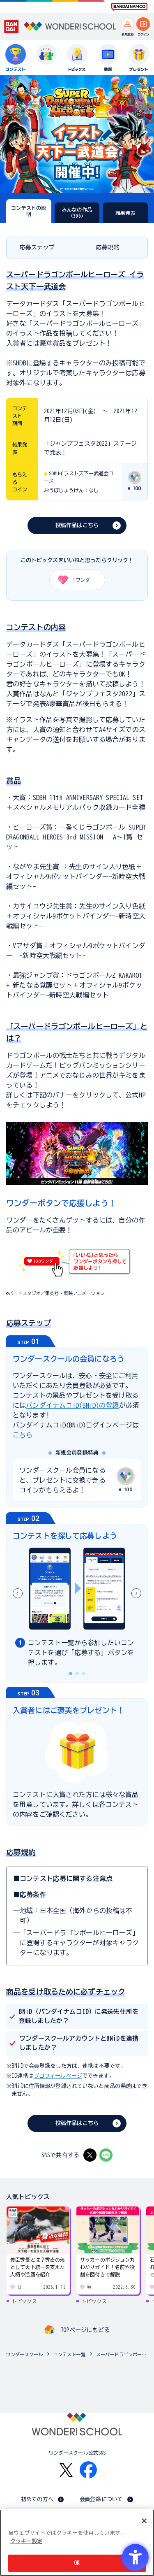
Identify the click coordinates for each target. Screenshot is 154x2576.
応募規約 (108, 247)
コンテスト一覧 (69, 2354)
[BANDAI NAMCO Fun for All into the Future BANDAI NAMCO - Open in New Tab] (129, 7)
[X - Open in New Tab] (90, 2155)
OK (77, 2563)
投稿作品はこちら (77, 525)
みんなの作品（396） (77, 212)
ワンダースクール (24, 2354)
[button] (136, 1593)
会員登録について (101, 2499)
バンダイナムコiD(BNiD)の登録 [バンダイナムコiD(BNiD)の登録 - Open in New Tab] (72, 1405)
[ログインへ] (143, 24)
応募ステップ (37, 247)
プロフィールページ (58, 2075)
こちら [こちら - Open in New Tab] (22, 1435)
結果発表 (125, 212)
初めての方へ (37, 2499)
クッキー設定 (26, 2541)
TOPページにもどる (85, 2330)
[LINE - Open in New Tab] (106, 2155)
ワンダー (73, 580)
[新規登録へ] (127, 24)
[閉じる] (144, 2521)
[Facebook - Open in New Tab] (88, 2469)
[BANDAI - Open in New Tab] (11, 27)
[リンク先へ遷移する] (77, 1180)
